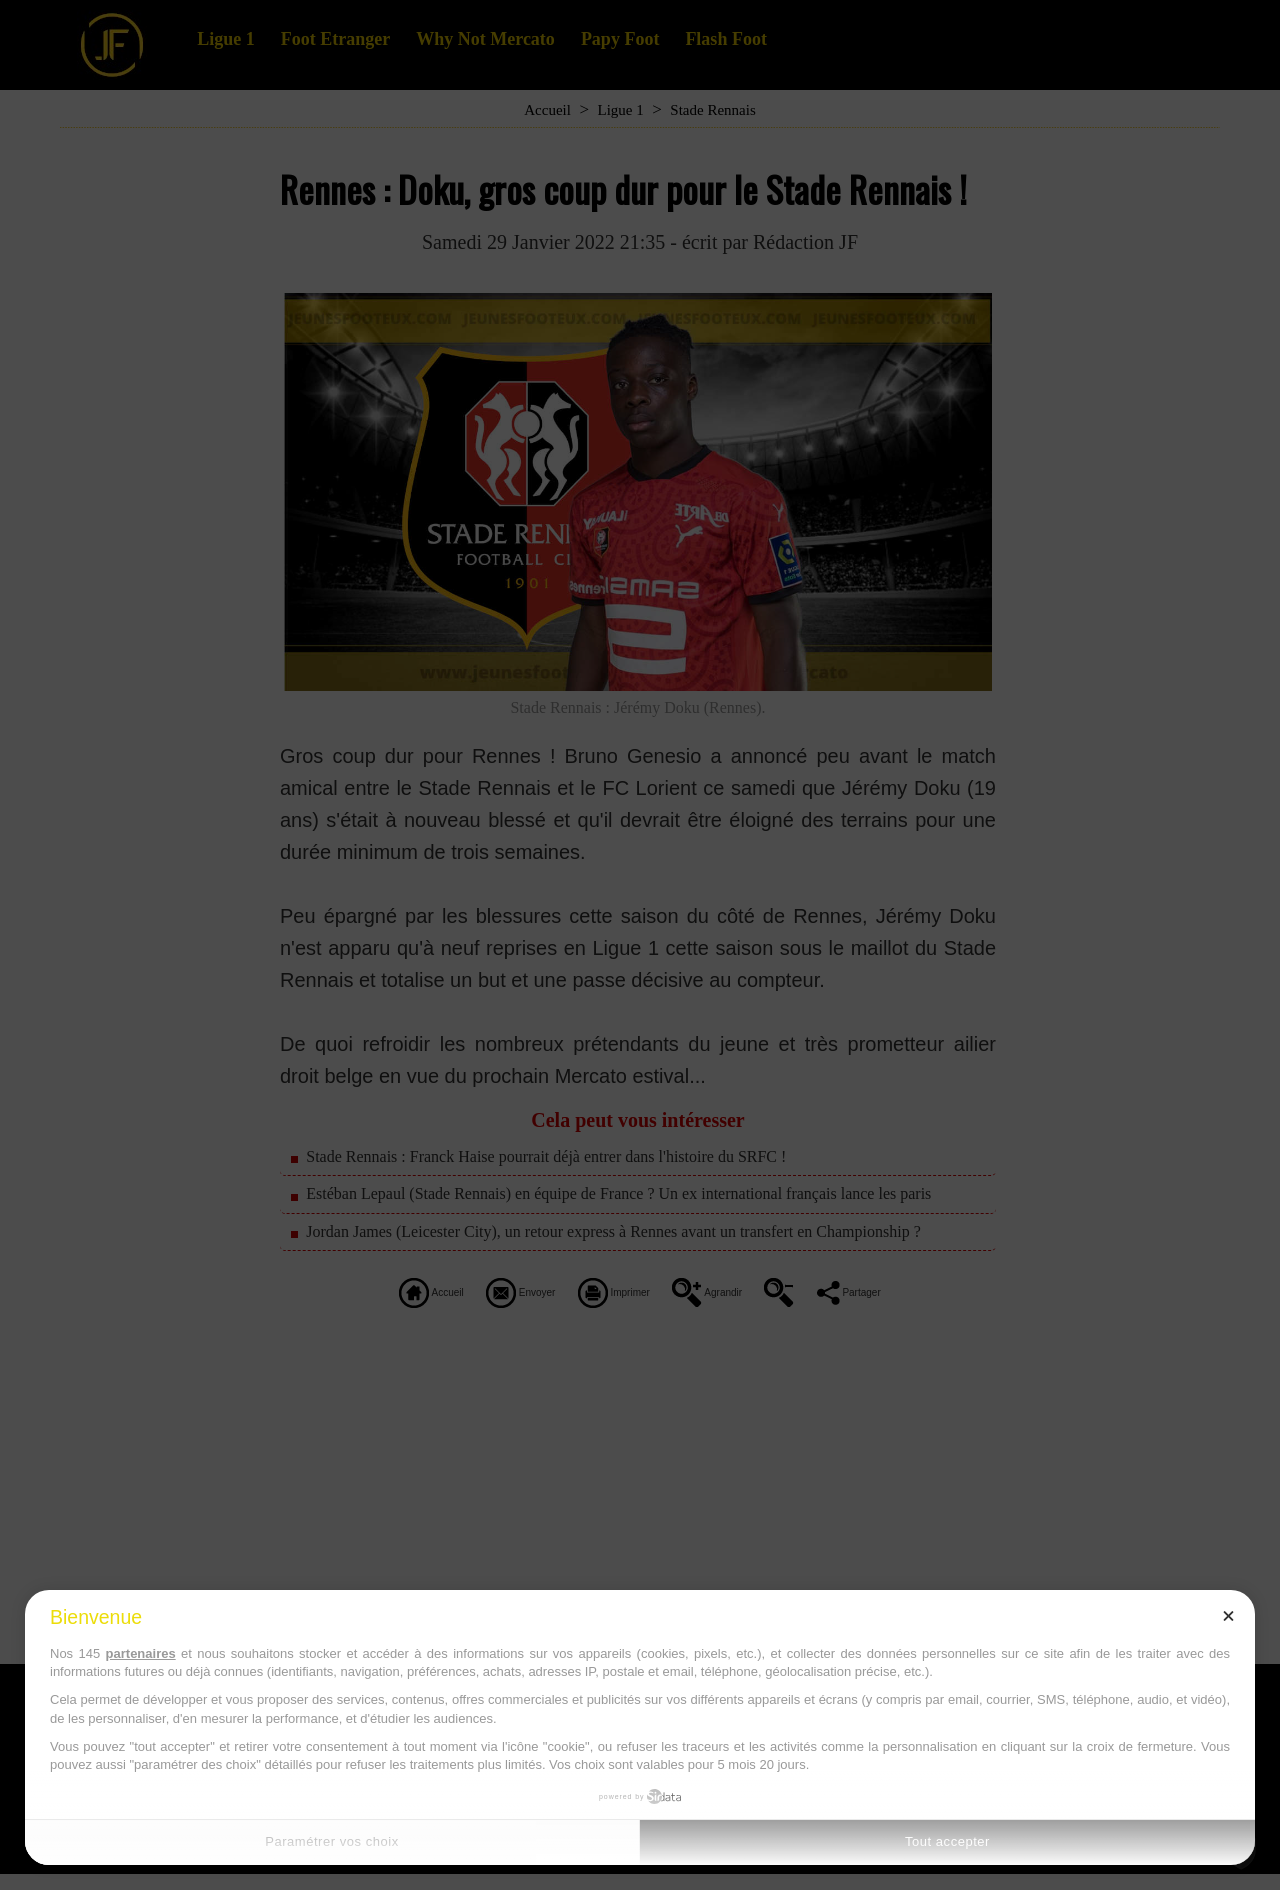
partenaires (141, 1653)
